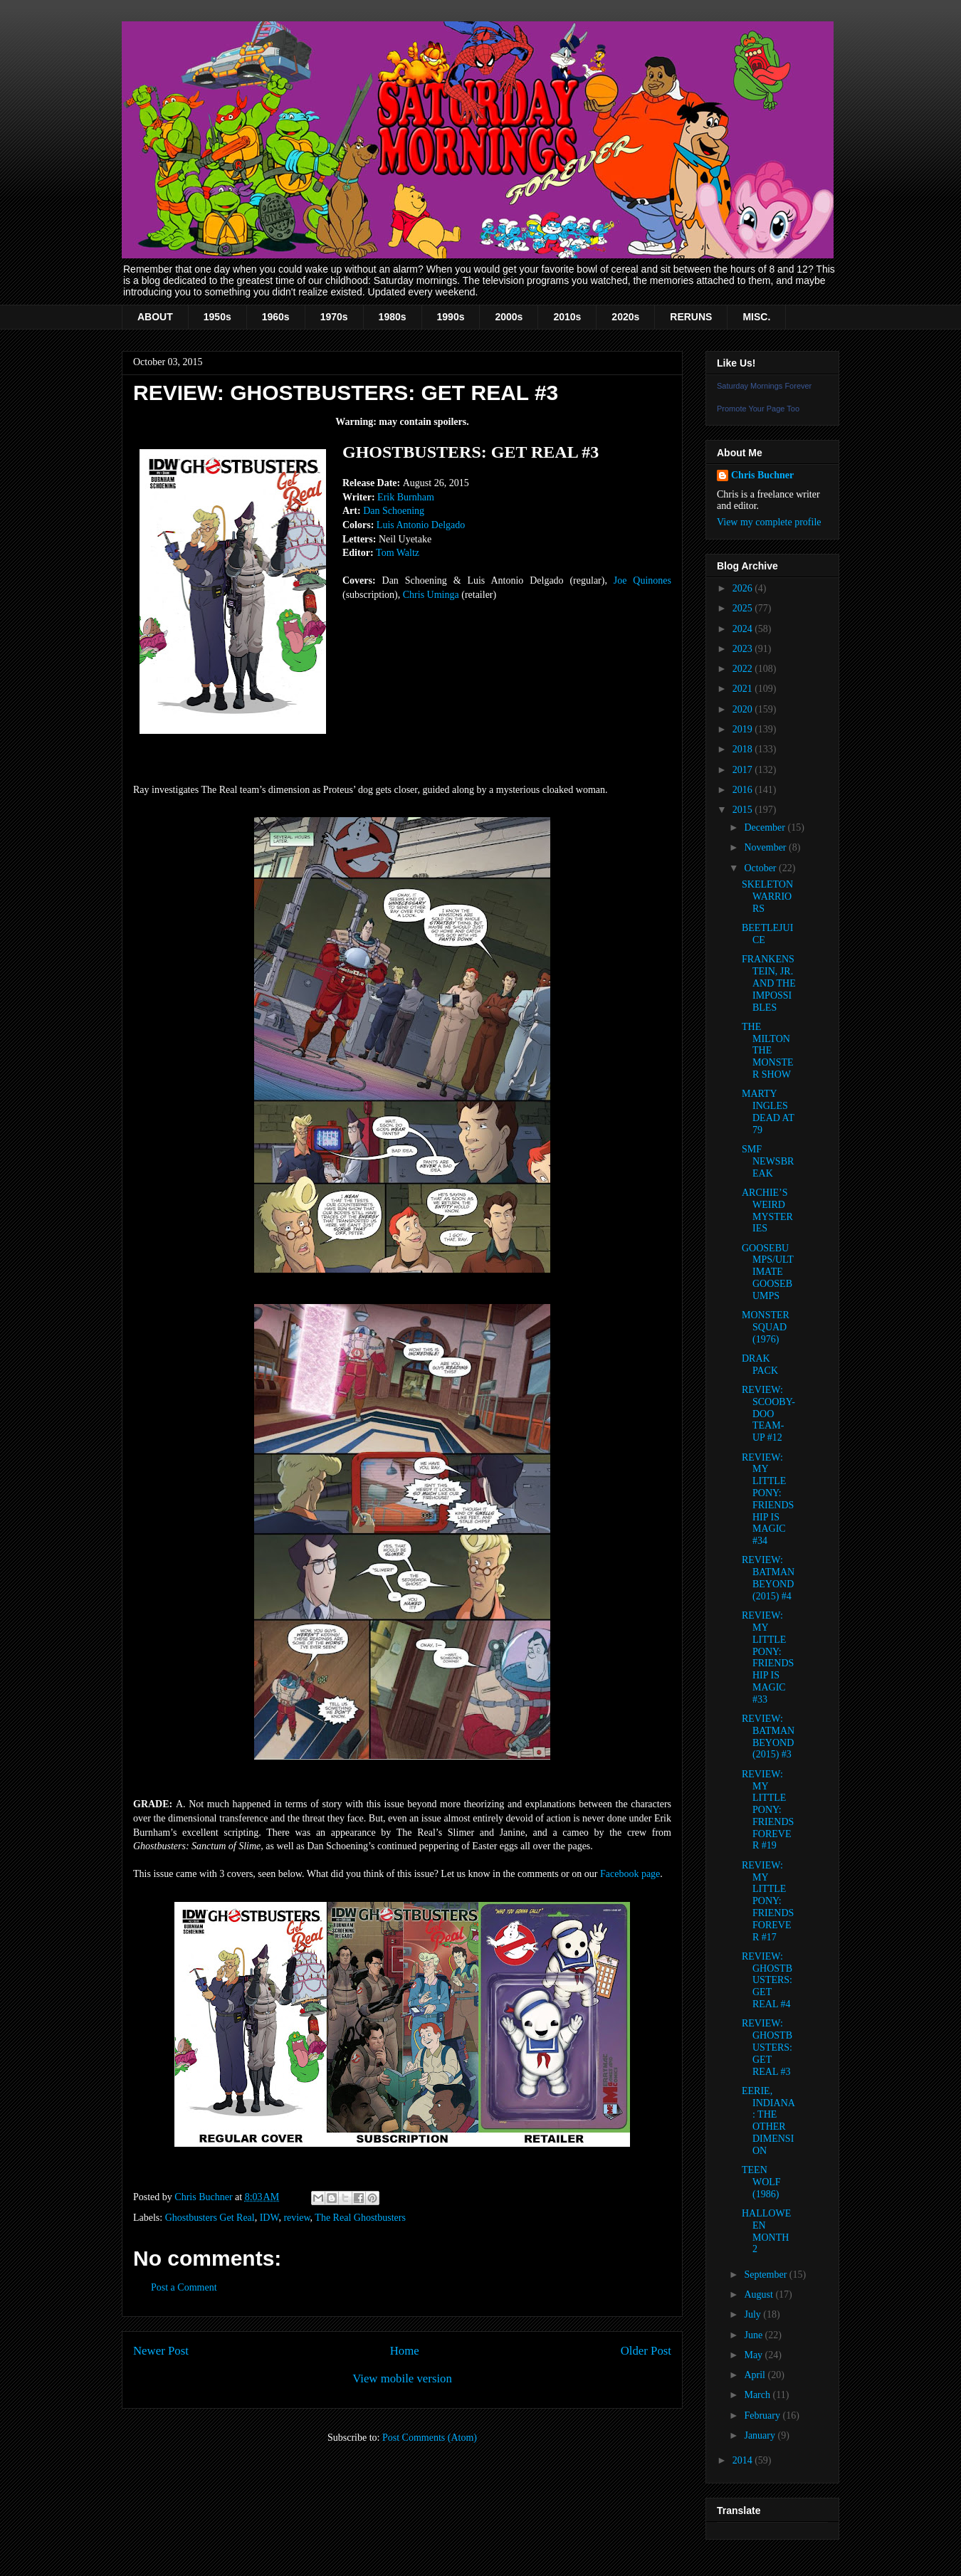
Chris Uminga (431, 594)
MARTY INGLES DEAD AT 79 (768, 1111)
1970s (334, 316)
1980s (392, 316)
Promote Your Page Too (758, 408)
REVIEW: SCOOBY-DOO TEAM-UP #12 (768, 1413)
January (760, 2435)
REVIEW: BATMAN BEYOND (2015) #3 (768, 1736)
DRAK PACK (760, 1364)
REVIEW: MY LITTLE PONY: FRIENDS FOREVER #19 (768, 1810)
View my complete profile (769, 522)
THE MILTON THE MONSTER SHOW (768, 1050)
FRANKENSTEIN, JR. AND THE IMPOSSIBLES (769, 983)
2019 (743, 729)
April (755, 2375)
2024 (743, 629)
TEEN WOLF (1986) (761, 2182)
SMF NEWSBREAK (768, 1161)
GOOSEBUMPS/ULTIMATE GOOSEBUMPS (768, 1272)
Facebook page (630, 1873)
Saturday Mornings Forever (764, 386)
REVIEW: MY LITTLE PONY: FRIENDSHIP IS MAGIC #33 (768, 1657)
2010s (567, 316)
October (761, 868)
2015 (743, 809)
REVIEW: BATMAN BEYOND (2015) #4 (768, 1578)
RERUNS (691, 316)
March (758, 2395)
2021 (743, 688)
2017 (743, 769)
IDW (269, 2217)
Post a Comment (184, 2287)
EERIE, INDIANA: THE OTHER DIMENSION (768, 2121)
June (754, 2335)
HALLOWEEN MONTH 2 (766, 2231)
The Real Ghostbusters (360, 2217)
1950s (217, 316)
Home (404, 2350)
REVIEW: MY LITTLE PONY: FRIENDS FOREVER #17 (768, 1901)
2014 (743, 2460)
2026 (743, 588)
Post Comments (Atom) (429, 2437)
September (766, 2274)
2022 (743, 668)
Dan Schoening (393, 510)
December (765, 827)
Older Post (646, 2350)
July (753, 2314)
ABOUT (155, 316)
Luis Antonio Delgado (421, 525)
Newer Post (161, 2350)
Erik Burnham (405, 497)
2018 (743, 749)
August (759, 2294)
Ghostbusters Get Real (210, 2217)
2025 (743, 608)
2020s (625, 316)
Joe (642, 580)
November (766, 847)
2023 (743, 648)
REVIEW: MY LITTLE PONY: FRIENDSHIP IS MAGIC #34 (768, 1499)
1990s (451, 316)
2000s (508, 316)
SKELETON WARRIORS (767, 896)
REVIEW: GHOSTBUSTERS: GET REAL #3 (767, 2047)
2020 (743, 709)
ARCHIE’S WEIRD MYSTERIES (767, 1210)
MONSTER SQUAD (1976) (765, 1327)
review (296, 2217)
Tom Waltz (397, 552)
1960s (276, 316)
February (763, 2415)
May (754, 2355)
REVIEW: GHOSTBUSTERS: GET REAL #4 (767, 1980)
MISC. (756, 316)
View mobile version (402, 2378)
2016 (743, 789)
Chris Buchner (762, 475)
